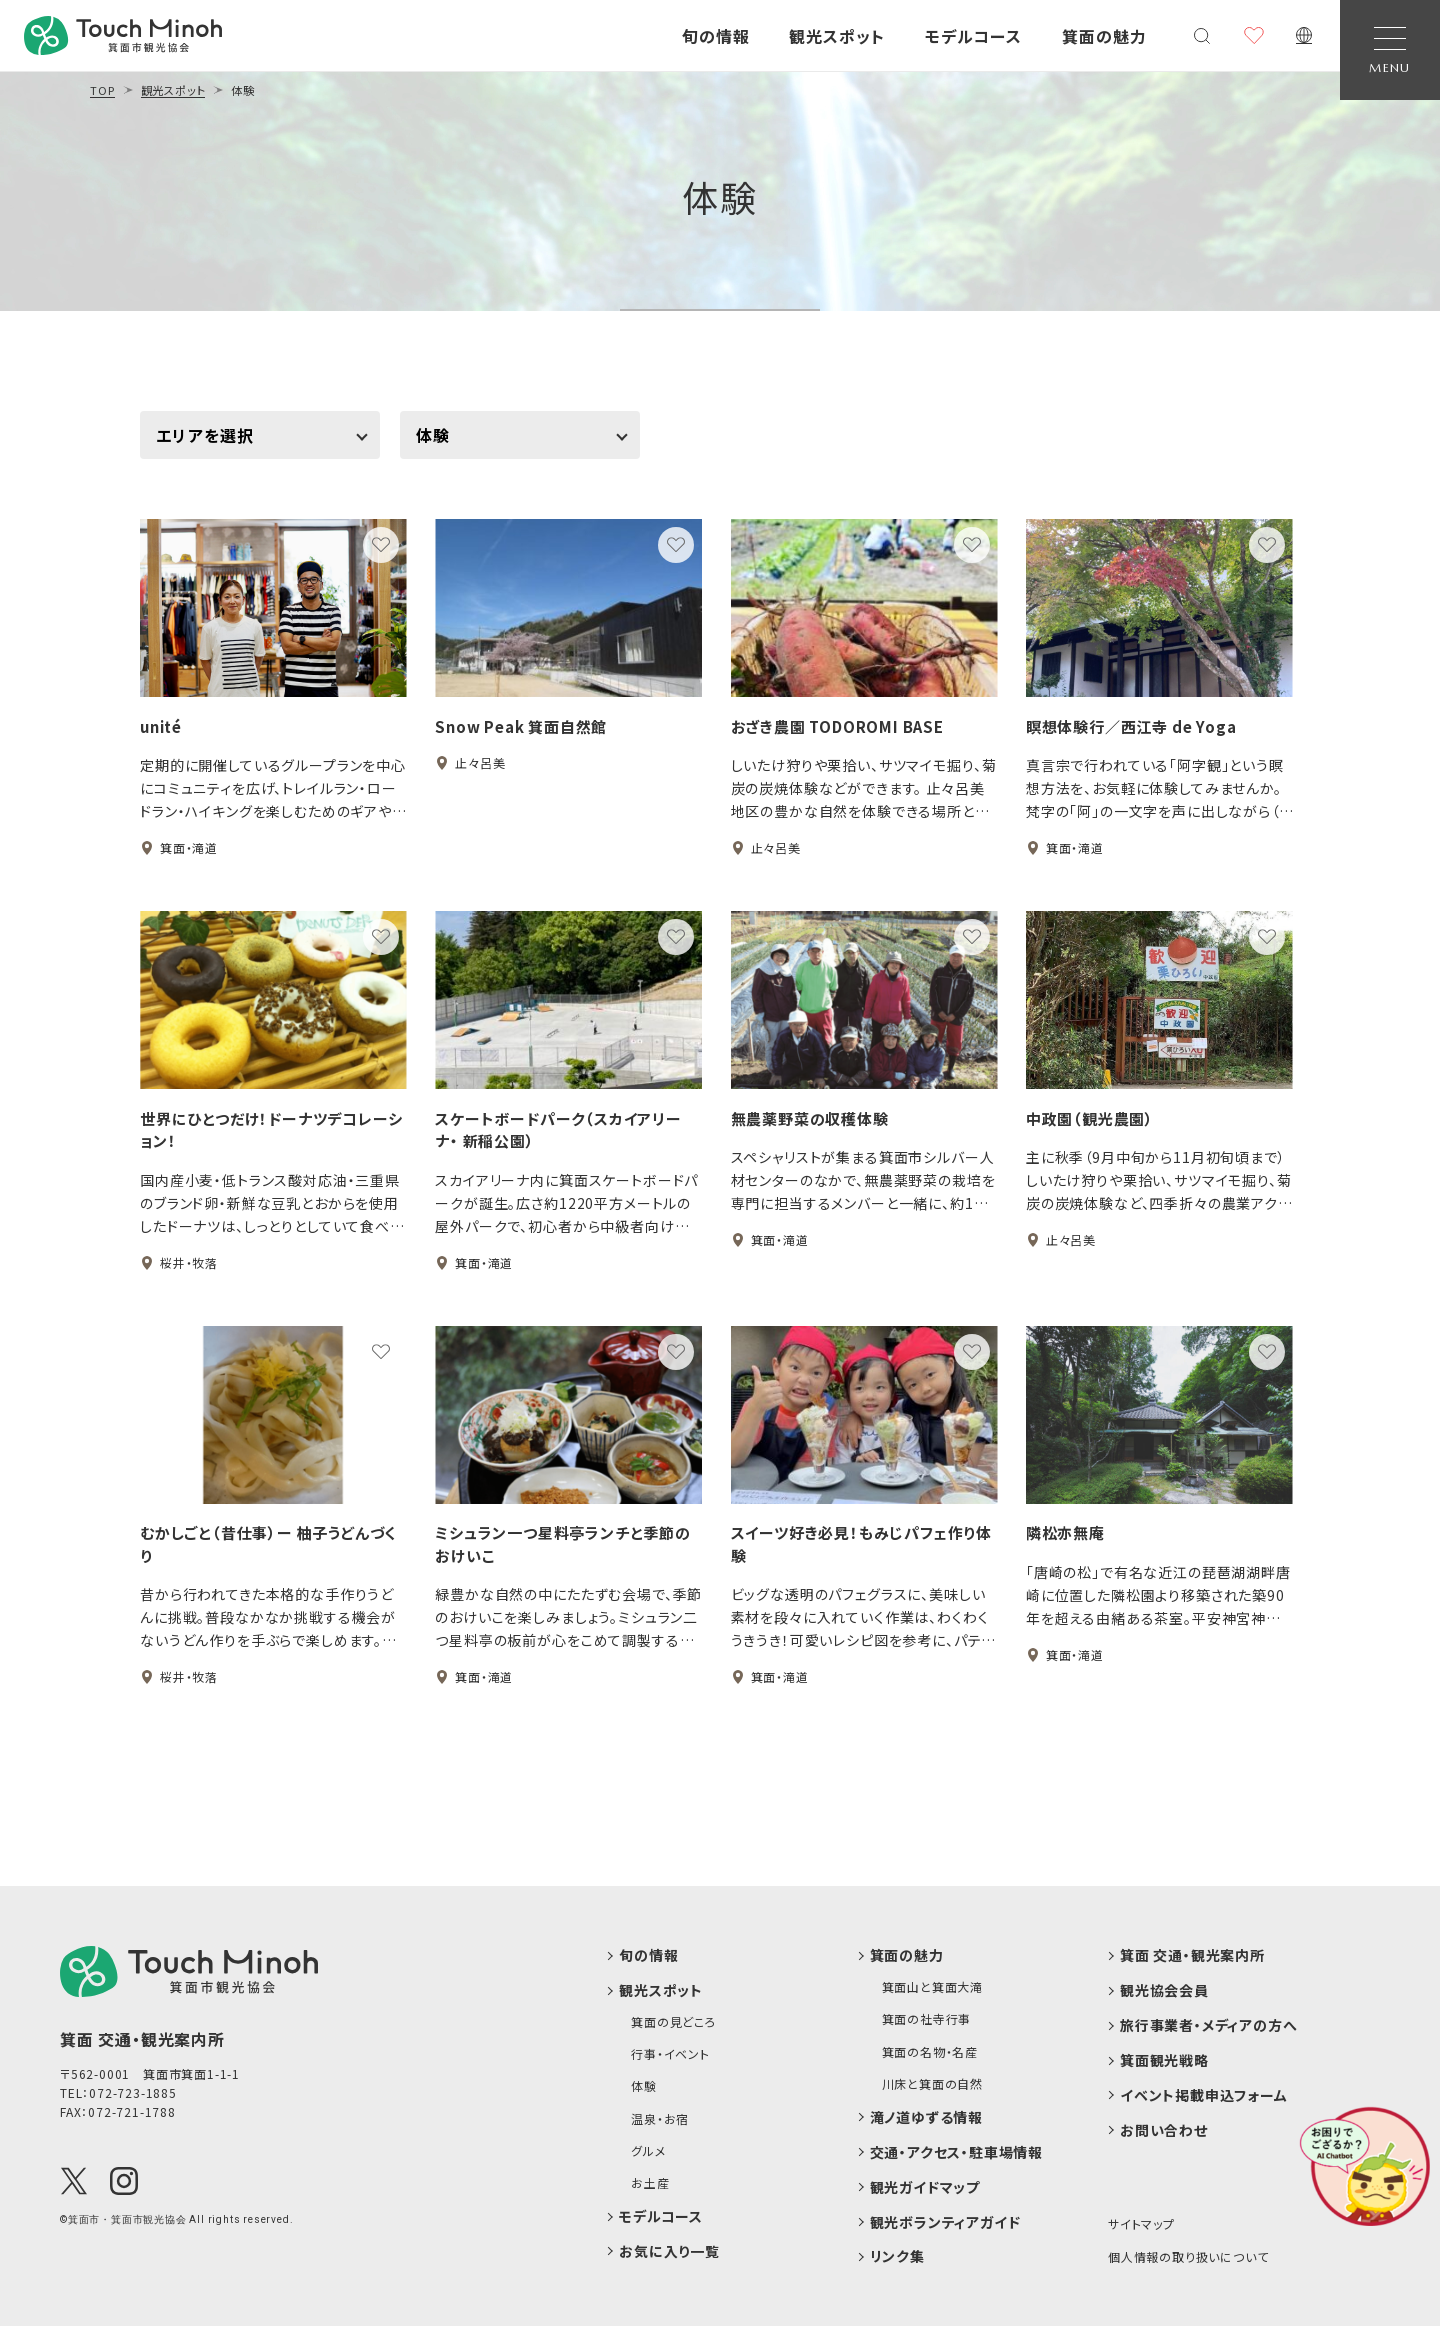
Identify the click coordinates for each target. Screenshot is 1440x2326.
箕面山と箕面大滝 (932, 1987)
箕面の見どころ (674, 2022)
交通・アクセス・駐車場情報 (956, 2152)
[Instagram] (124, 2181)
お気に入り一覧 (669, 2251)
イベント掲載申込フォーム (1204, 2095)
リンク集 (897, 2256)
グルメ (648, 2151)
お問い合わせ (1164, 2130)
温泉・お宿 (660, 2119)
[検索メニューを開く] (1202, 36)
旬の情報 (648, 1955)
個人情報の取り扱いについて (1188, 2256)
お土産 (650, 2183)
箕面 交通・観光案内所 (1192, 1955)
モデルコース (661, 2216)
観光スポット (661, 1990)
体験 (720, 196)
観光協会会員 (1164, 1990)
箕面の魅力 (907, 1955)
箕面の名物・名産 (930, 2052)
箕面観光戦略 (1164, 2060)
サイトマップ (1141, 2223)
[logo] (189, 1971)
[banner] (123, 35)
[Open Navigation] (1390, 50)
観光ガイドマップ (925, 2187)
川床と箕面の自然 (932, 2084)
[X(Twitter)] (74, 2181)
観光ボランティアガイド (945, 2222)
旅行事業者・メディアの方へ (1208, 2025)
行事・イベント (670, 2054)
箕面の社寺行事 (927, 2019)
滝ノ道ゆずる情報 (926, 2117)
